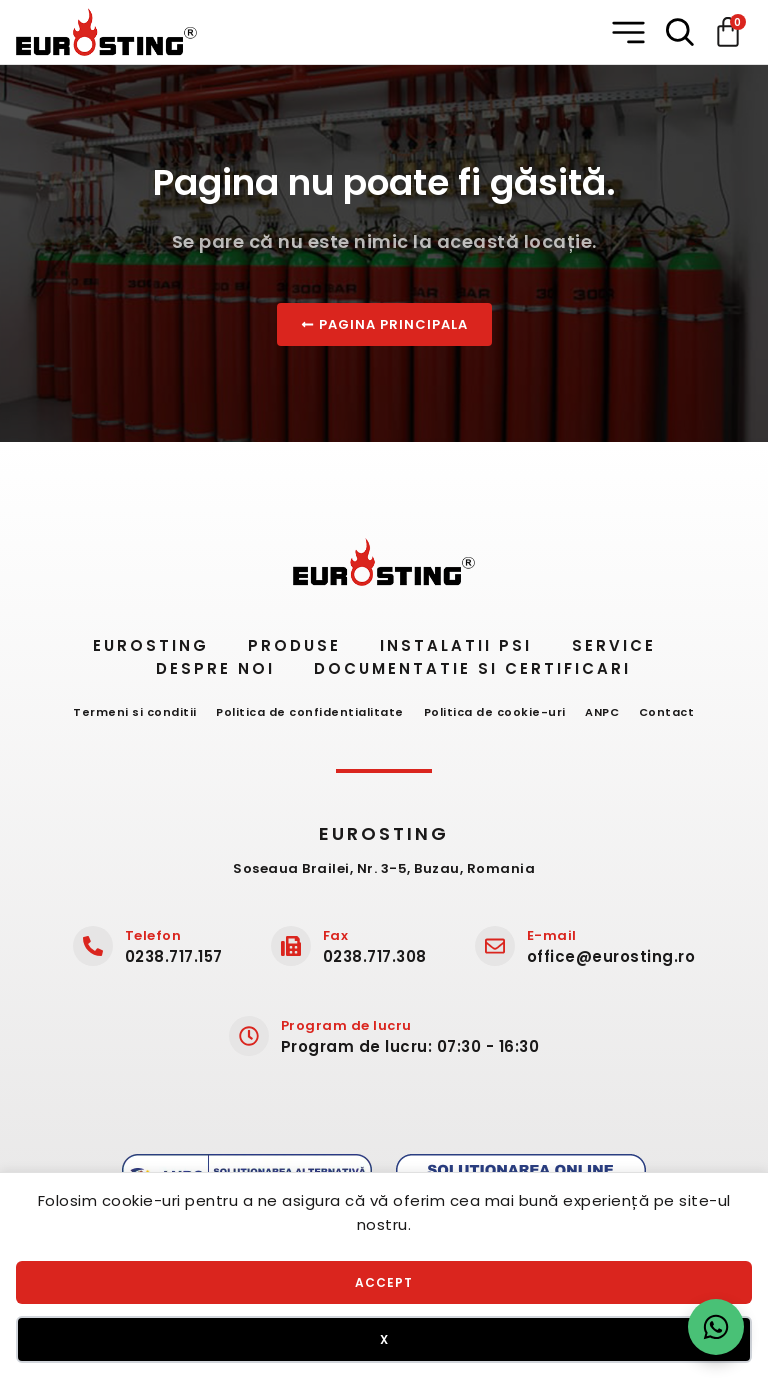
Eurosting (136, 645)
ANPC (607, 712)
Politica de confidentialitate (306, 712)
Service (625, 645)
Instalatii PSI (459, 645)
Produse (288, 645)
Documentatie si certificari (479, 668)
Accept (384, 1282)
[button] (630, 32)
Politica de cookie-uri (495, 712)
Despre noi (213, 668)
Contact (676, 712)
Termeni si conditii (127, 712)
